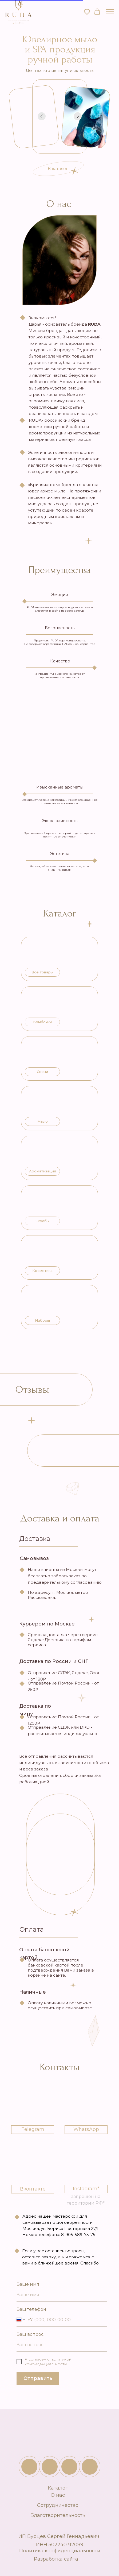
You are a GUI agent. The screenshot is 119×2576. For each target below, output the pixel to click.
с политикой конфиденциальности (48, 2361)
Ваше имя (28, 2284)
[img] (49, 2466)
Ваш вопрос (30, 2334)
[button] (87, 12)
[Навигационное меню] (110, 12)
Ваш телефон (31, 2309)
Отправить (37, 2378)
